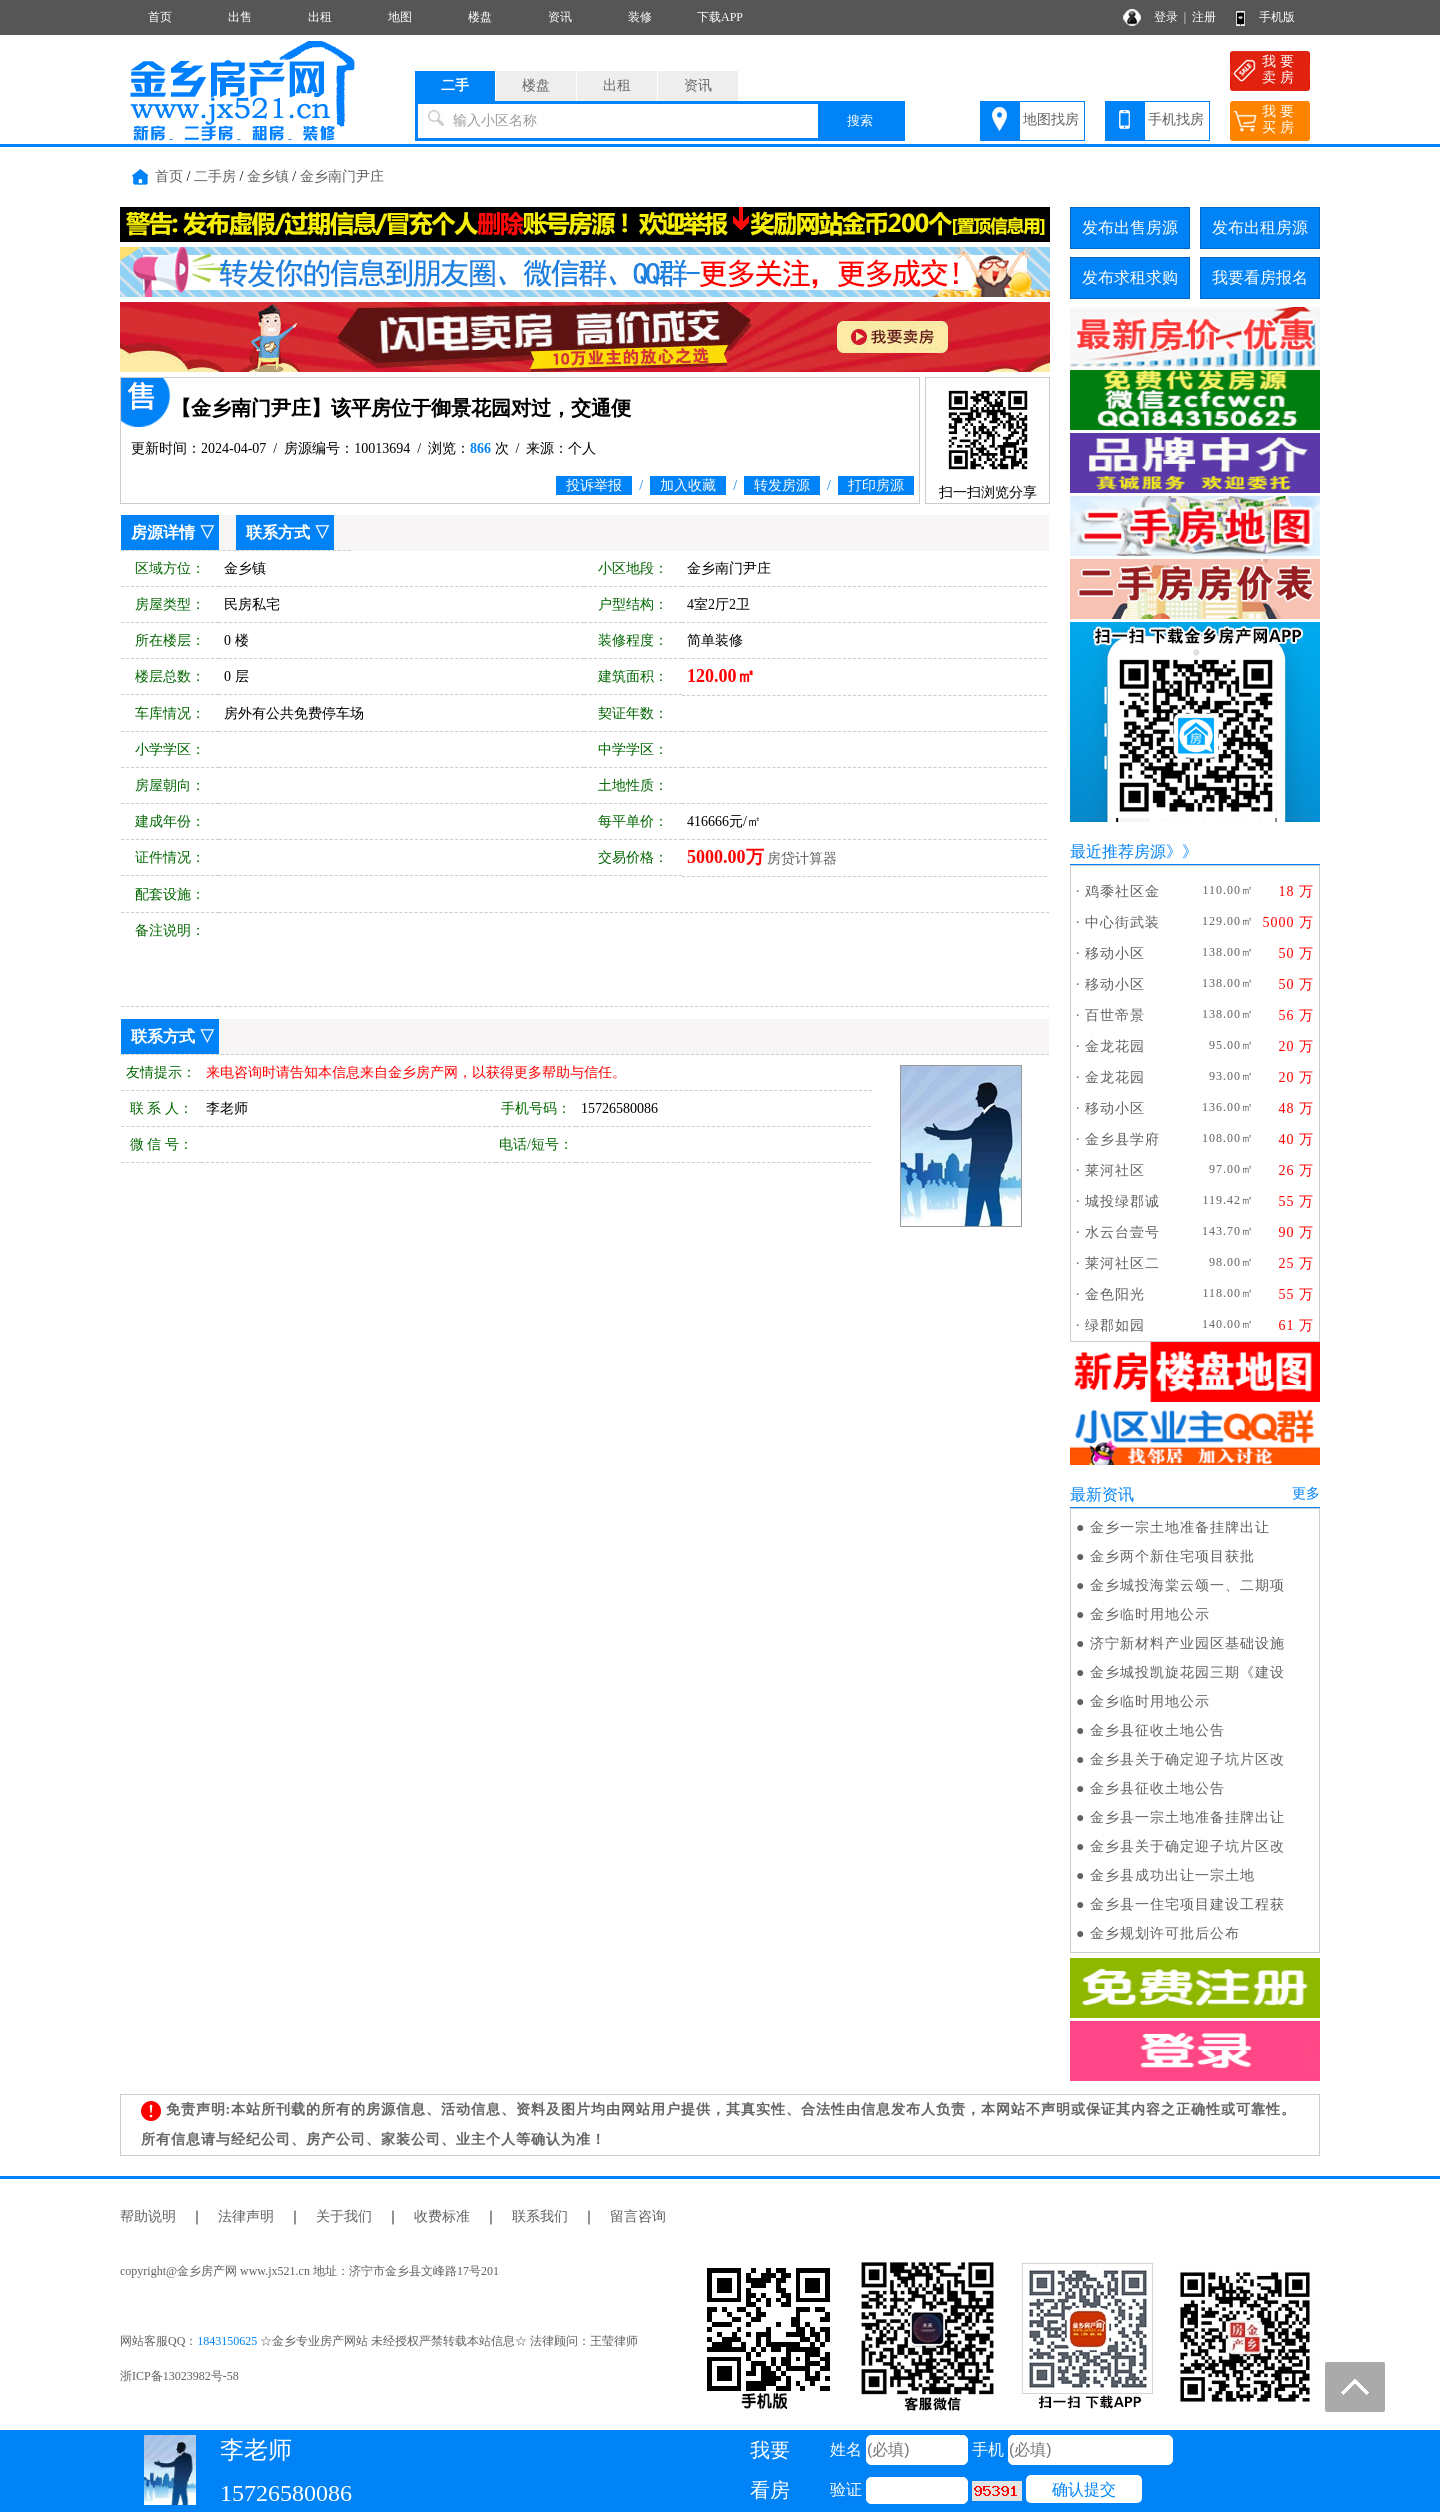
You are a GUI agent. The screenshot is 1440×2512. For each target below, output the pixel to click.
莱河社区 (1115, 1170)
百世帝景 (1115, 1015)
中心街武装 (1122, 922)
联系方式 (278, 532)
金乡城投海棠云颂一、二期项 (1187, 1585)
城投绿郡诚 (1122, 1201)
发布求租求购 (1130, 277)
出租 (320, 17)
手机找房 (1176, 119)
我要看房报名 (1260, 277)
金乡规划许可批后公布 (1165, 1933)
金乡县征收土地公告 (1157, 1730)
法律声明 (246, 2216)
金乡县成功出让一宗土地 (1172, 1875)
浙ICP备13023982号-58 (179, 2376)
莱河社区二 (1122, 1263)
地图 (400, 17)
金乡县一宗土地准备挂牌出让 (1187, 1817)
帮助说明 (148, 2216)
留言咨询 (638, 2216)
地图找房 (1051, 119)
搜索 (860, 120)
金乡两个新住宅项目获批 (1172, 1556)
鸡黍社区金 (1122, 891)
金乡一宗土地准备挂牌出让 (1180, 1527)
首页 (160, 17)
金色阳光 (1115, 1294)
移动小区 (1115, 953)
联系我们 (540, 2216)
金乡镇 (268, 176)
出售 (240, 17)
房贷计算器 (802, 858)
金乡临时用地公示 (1150, 1614)
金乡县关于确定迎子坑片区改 (1187, 1759)
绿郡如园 (1115, 1325)
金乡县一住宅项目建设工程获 (1187, 1904)
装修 (640, 17)
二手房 (215, 176)
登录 (1166, 17)
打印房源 (876, 485)
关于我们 (344, 2216)
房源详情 (163, 532)
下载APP (720, 17)
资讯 (560, 17)
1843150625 (227, 2341)
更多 (1306, 1493)
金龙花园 (1115, 1046)
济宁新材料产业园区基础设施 (1187, 1643)
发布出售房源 (1130, 227)
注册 (1204, 17)
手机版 (1277, 17)
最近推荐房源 (1118, 851)
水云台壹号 (1122, 1232)
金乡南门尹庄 (342, 176)
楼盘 (480, 17)
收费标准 (442, 2216)
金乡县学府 (1122, 1139)
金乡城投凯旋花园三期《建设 (1187, 1672)
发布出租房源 (1260, 227)
